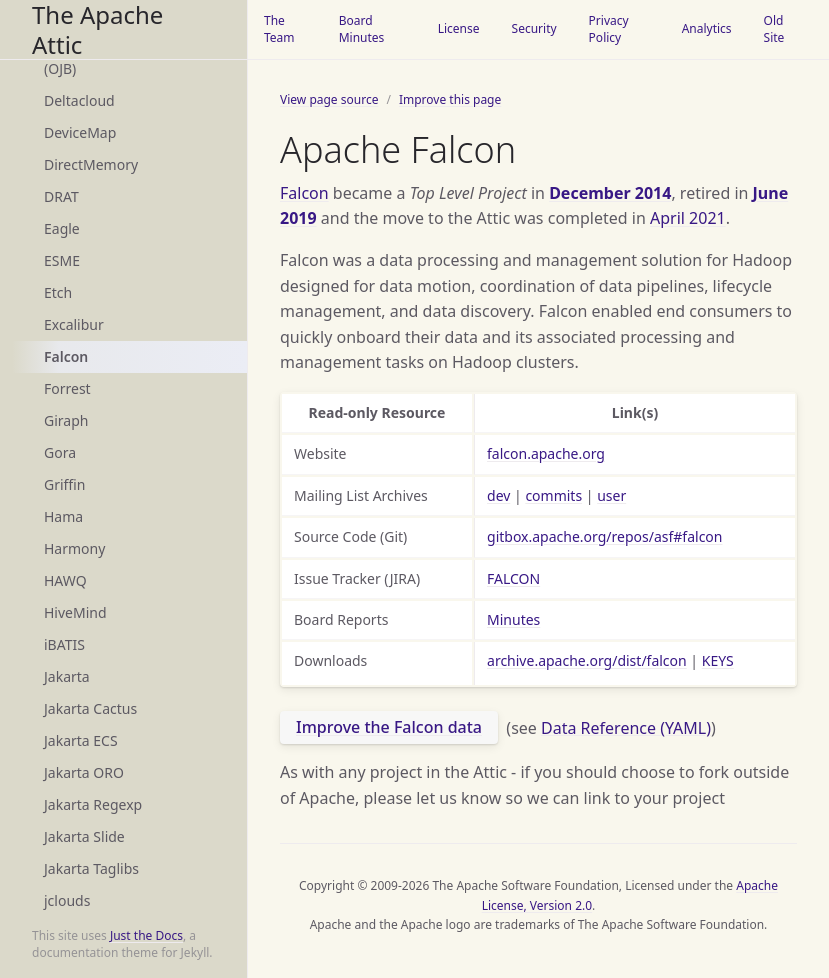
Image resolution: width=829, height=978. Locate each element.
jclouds (67, 900)
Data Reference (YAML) (626, 727)
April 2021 (688, 218)
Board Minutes (362, 29)
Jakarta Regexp (93, 804)
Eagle (62, 228)
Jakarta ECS (81, 740)
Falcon (66, 356)
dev (498, 495)
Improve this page (450, 99)
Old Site (774, 29)
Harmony (74, 548)
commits (553, 495)
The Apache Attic (97, 29)
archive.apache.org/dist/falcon (587, 660)
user (611, 495)
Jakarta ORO (84, 772)
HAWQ (65, 580)
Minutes (513, 619)
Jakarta (67, 676)
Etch (58, 292)
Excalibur (74, 324)
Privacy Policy (609, 29)
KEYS (718, 660)
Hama (63, 516)
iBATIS (64, 644)
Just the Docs (146, 935)
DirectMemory (91, 164)
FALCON (513, 578)
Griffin (64, 484)
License (459, 28)
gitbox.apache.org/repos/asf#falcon (604, 536)
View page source (329, 99)
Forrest (67, 388)
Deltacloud (79, 100)
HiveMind (75, 612)
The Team (279, 29)
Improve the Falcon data (389, 727)
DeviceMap (80, 132)
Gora (60, 452)
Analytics (707, 28)
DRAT (61, 196)
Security (534, 28)
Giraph (66, 420)
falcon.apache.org (546, 453)
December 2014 (610, 193)
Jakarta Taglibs (91, 868)
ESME (62, 260)
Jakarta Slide (84, 836)
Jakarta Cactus (90, 708)
